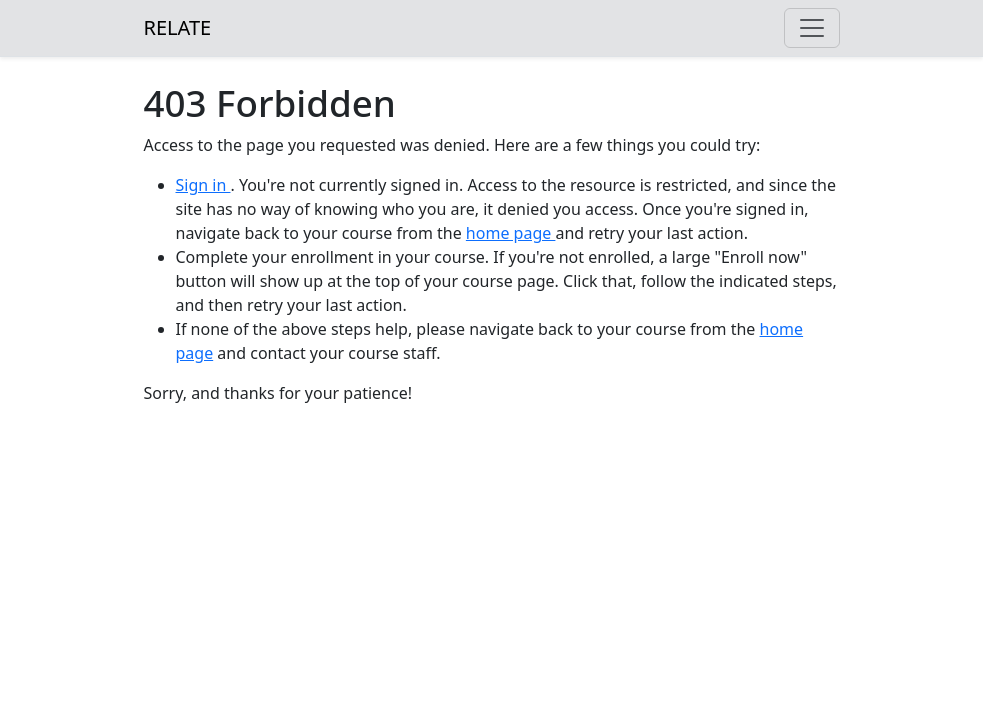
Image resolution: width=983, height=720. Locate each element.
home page (511, 233)
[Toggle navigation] (812, 28)
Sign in (203, 185)
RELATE (178, 27)
